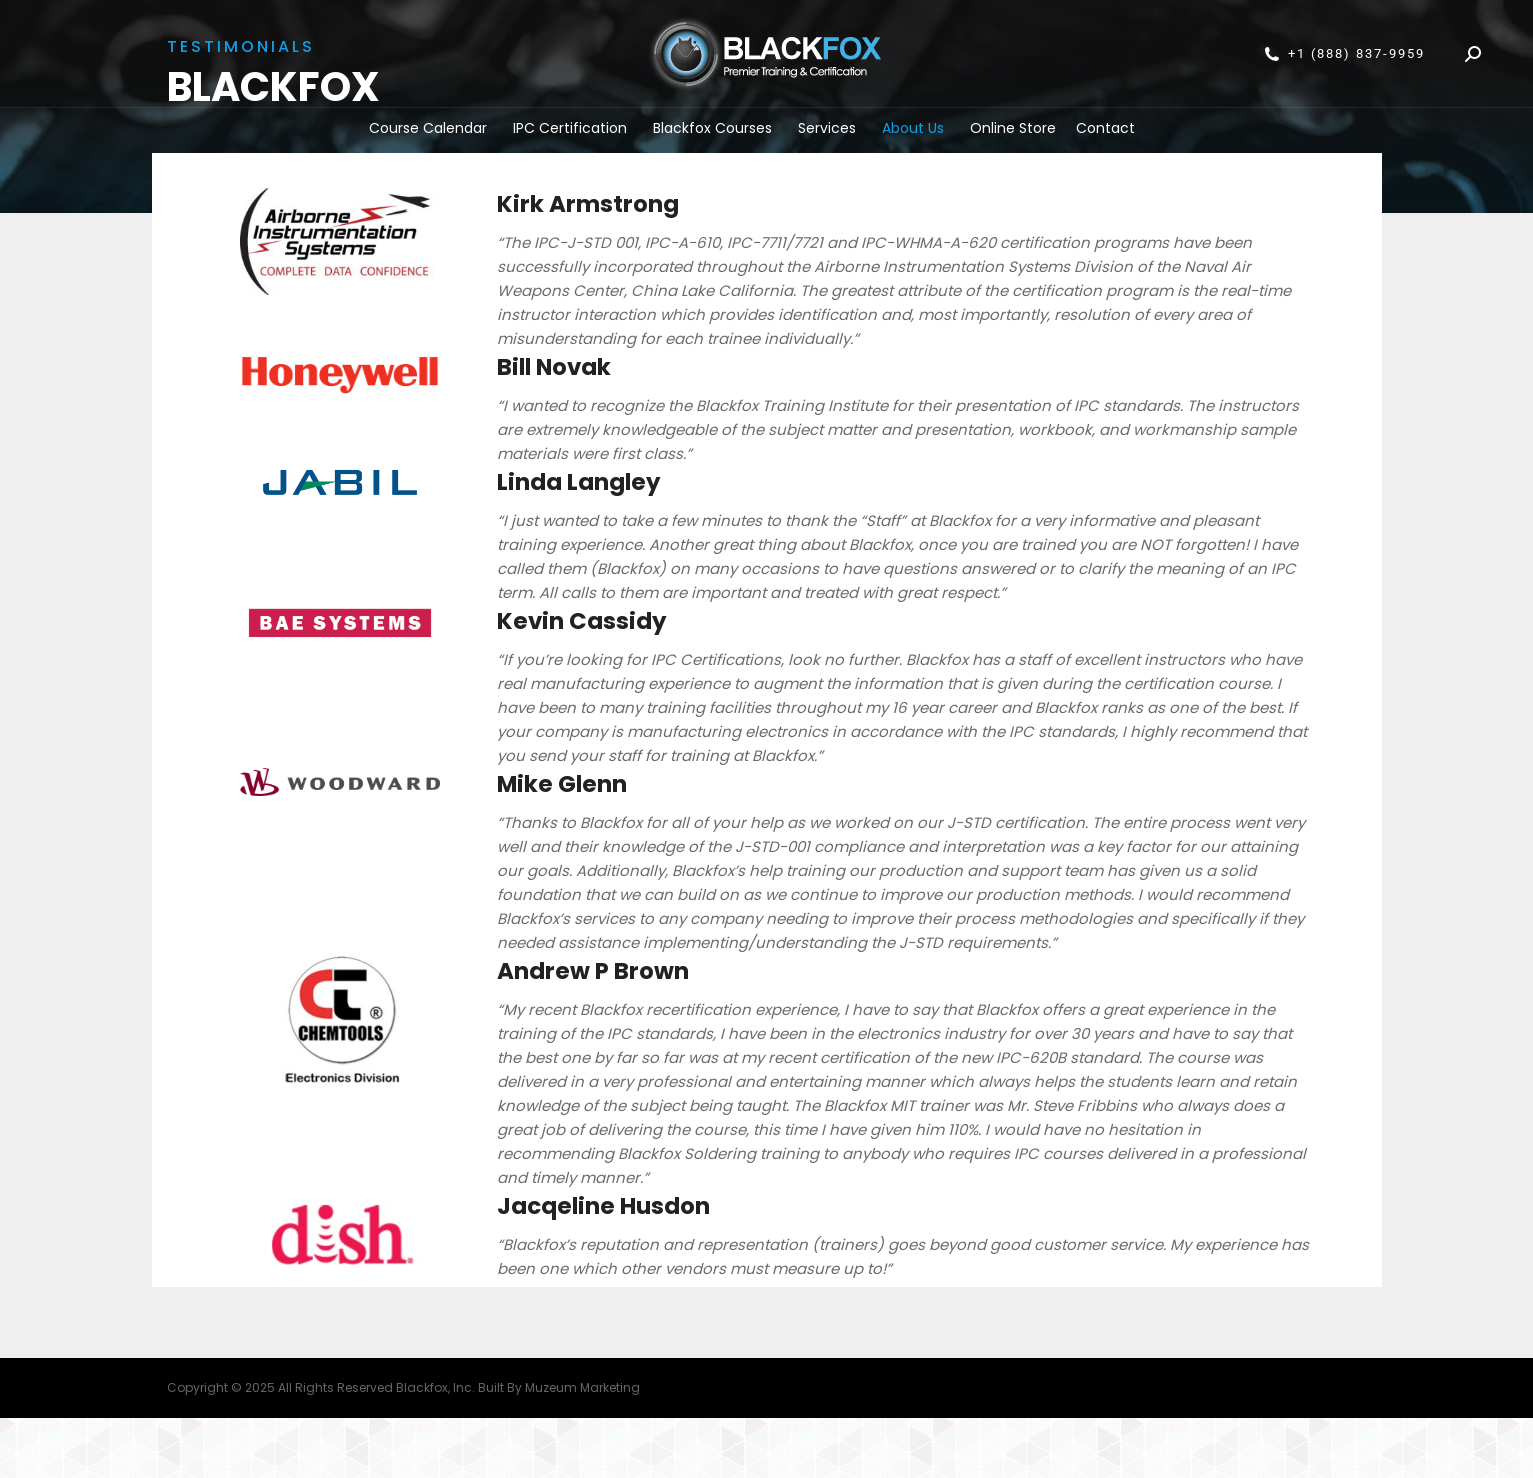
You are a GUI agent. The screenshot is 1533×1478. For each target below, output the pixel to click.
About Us (913, 128)
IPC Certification (570, 128)
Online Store (1013, 128)
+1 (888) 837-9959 (1344, 54)
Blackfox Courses (712, 128)
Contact (1105, 128)
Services (827, 128)
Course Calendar (428, 128)
